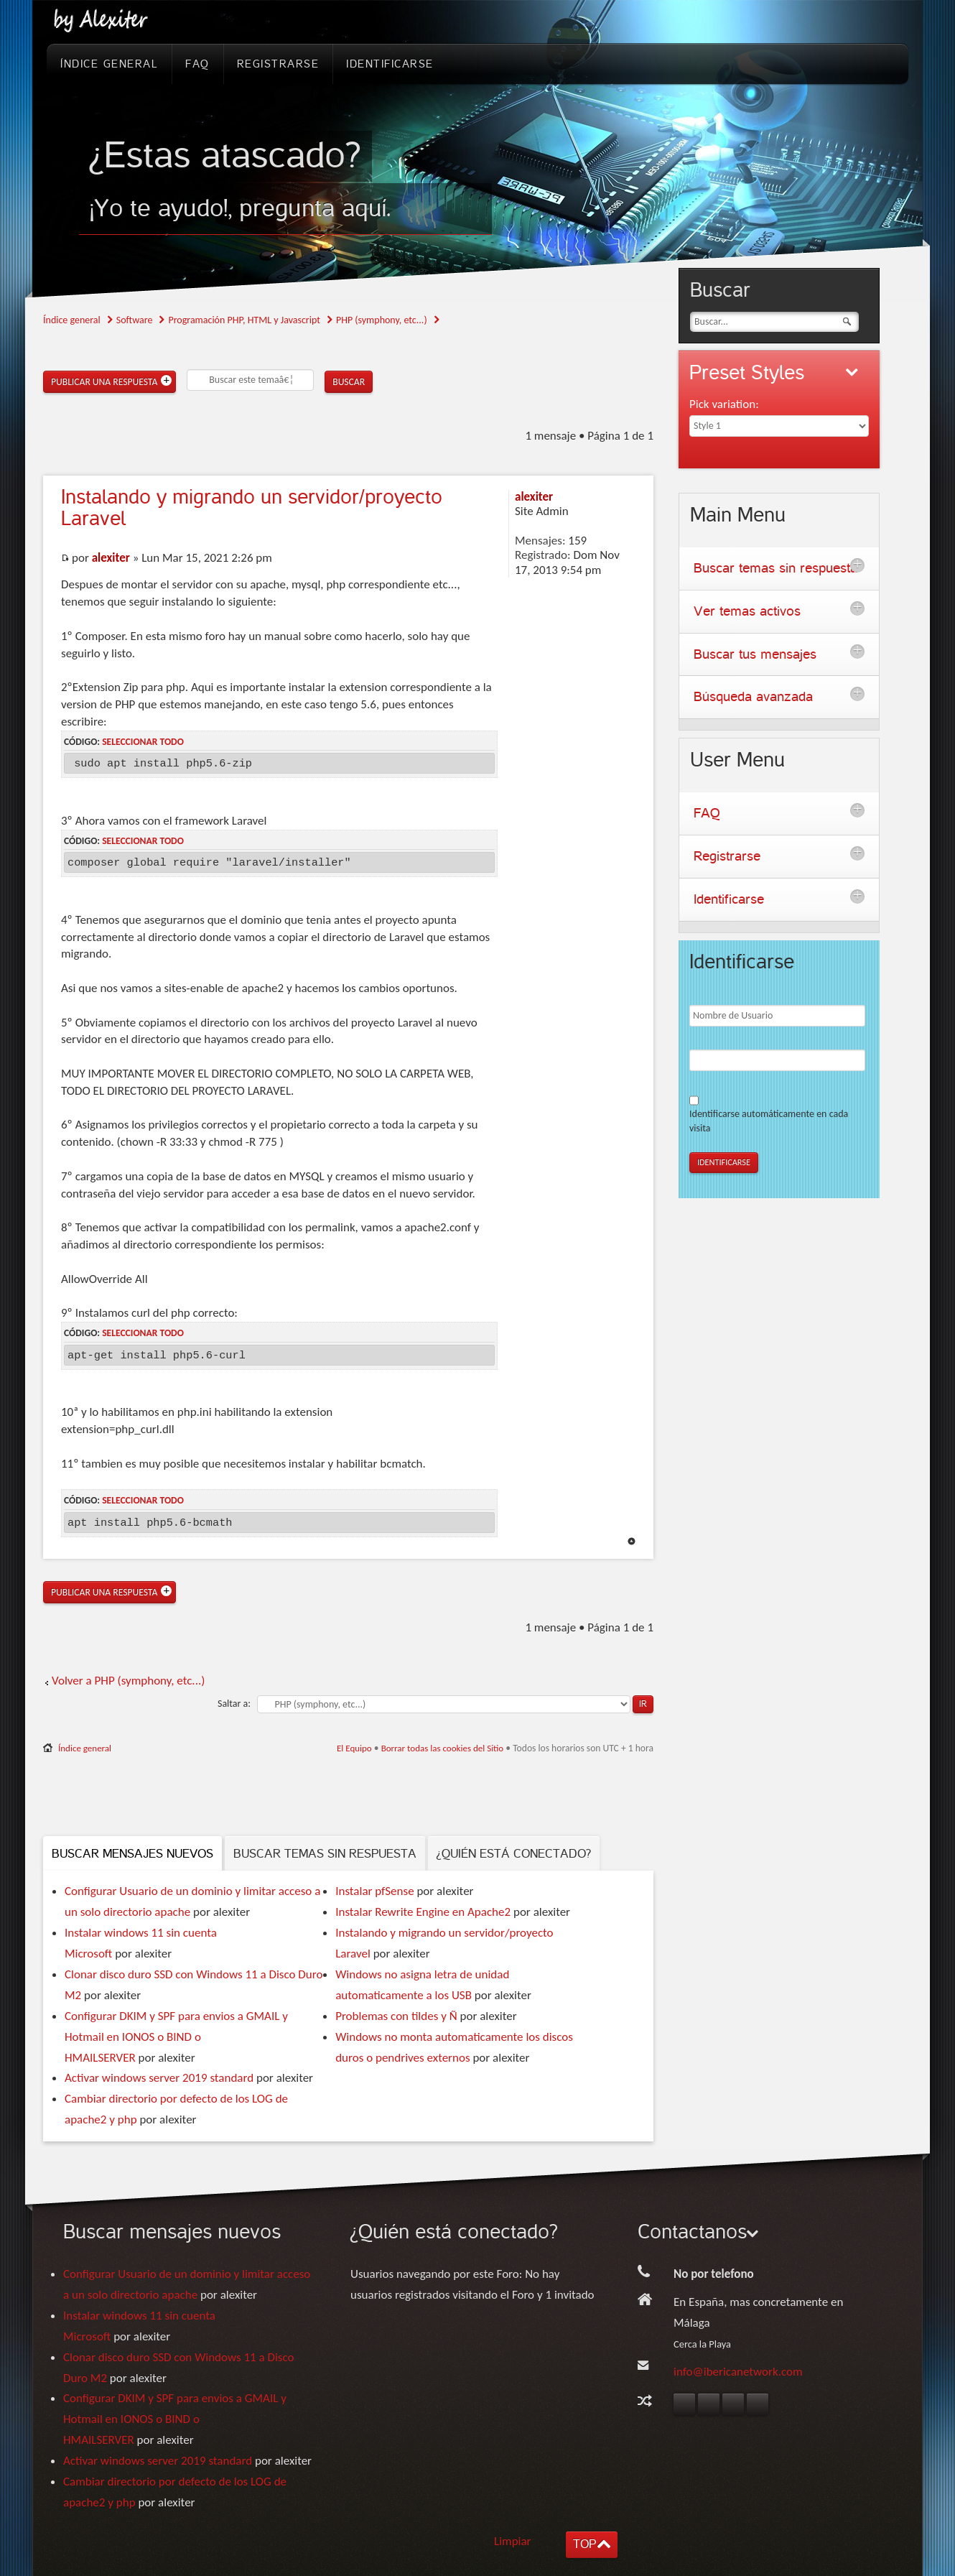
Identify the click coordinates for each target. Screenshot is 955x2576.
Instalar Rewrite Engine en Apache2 (423, 1911)
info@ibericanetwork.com (738, 2371)
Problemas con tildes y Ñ (396, 2016)
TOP (584, 2544)
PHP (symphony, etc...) (381, 320)
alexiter (111, 557)
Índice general (72, 320)
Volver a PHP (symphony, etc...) (128, 1680)
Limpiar (512, 2541)
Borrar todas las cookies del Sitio (442, 1748)
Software (134, 320)
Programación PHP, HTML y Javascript (244, 320)
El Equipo (354, 1748)
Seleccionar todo (143, 742)
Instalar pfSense (374, 1891)
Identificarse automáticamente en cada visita (768, 1121)
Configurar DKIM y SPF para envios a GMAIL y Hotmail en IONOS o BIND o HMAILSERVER (176, 2037)
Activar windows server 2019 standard (159, 2077)
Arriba (631, 1541)
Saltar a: (234, 1703)
